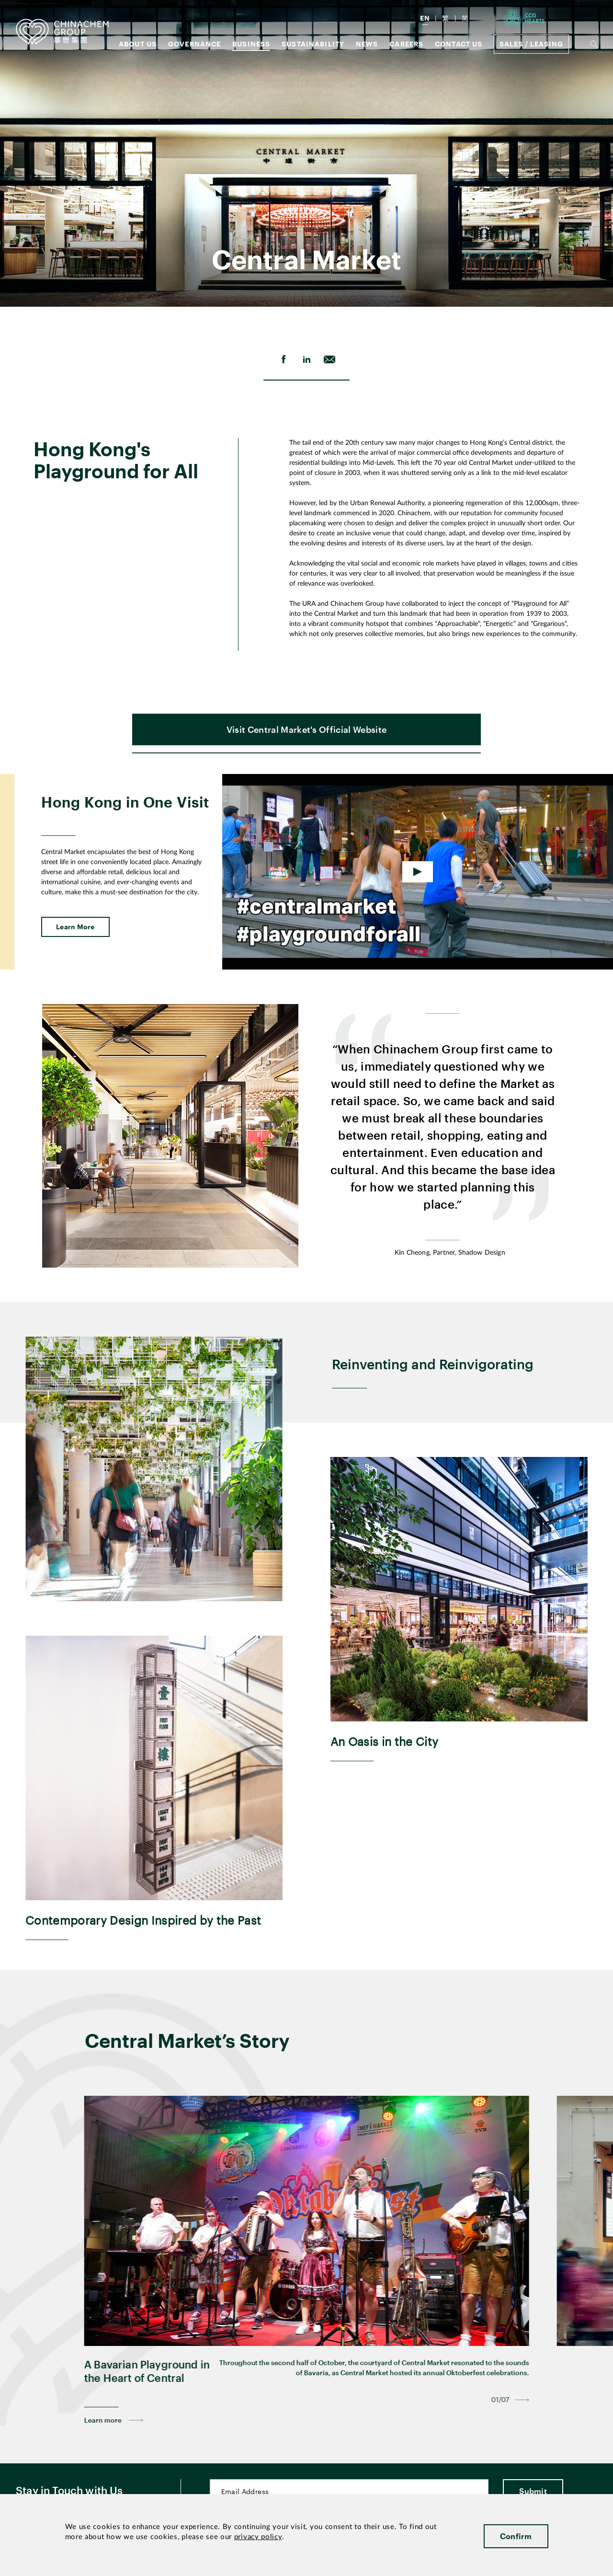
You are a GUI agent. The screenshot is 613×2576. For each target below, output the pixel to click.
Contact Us (459, 44)
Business (251, 44)
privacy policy (258, 2537)
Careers (406, 44)
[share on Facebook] (283, 359)
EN (425, 18)
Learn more (103, 2453)
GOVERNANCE (194, 44)
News (367, 44)
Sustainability (313, 44)
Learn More (75, 959)
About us (138, 44)
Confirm (516, 2536)
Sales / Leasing (531, 44)
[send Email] (329, 359)
